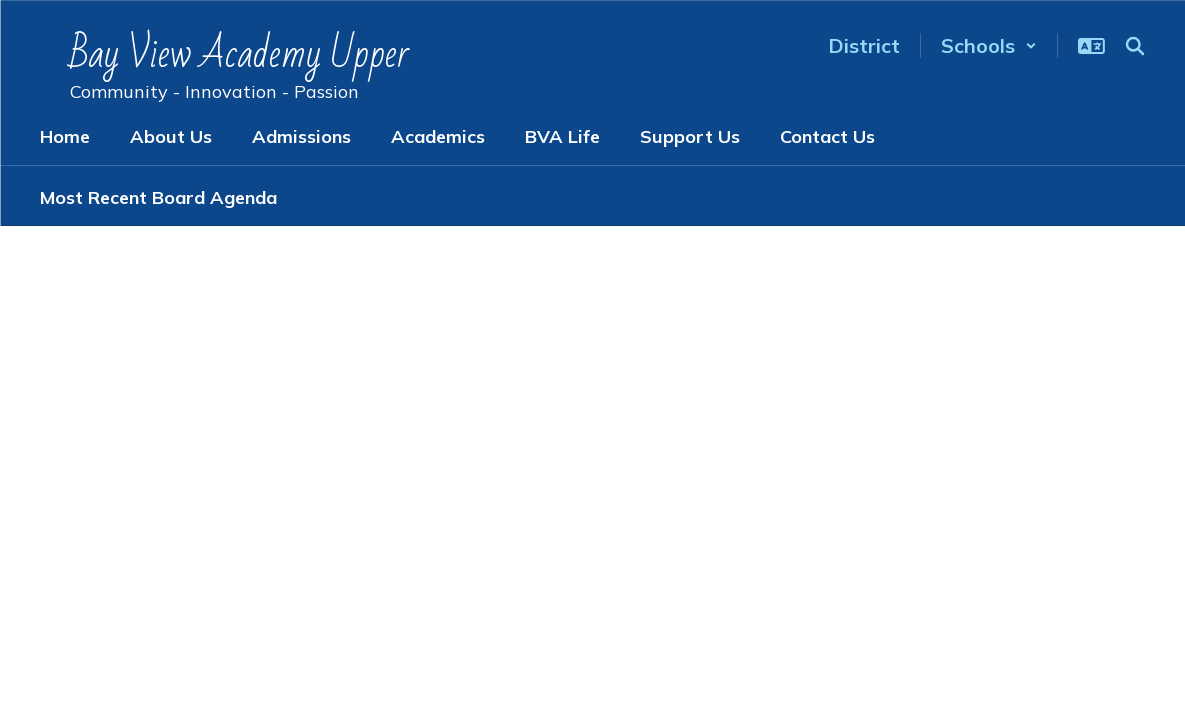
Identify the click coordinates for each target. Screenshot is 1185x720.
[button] (989, 45)
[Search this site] (1135, 46)
